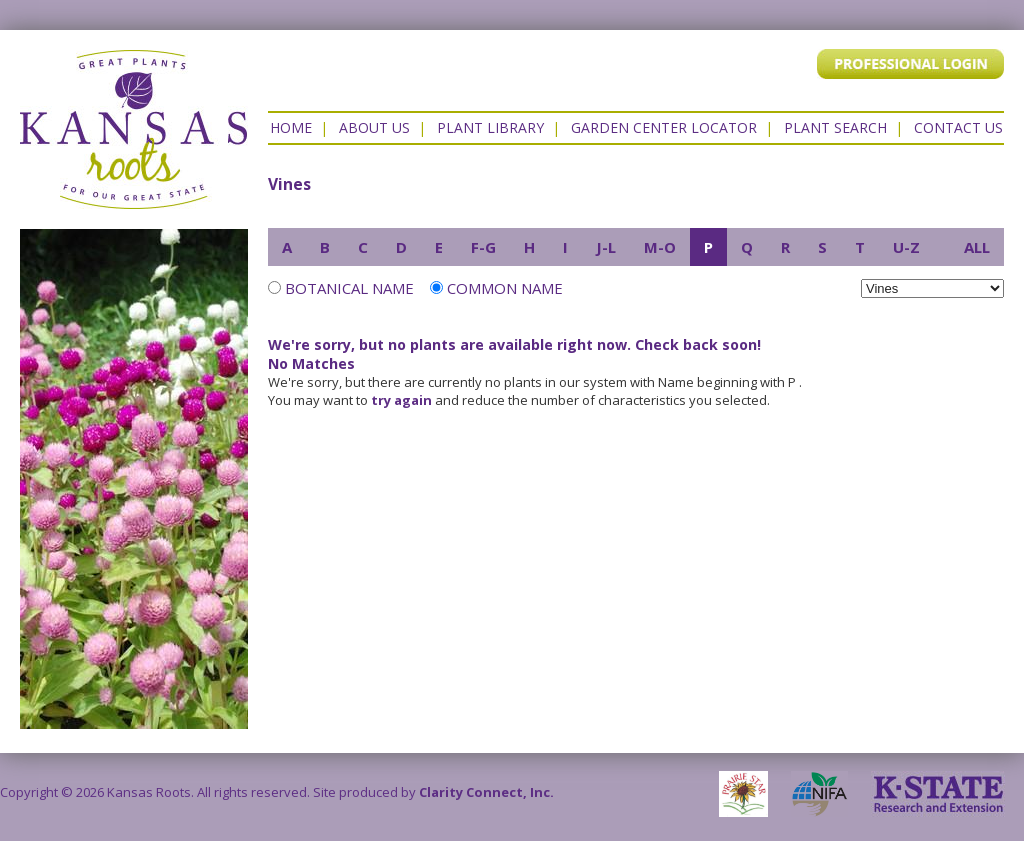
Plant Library (490, 127)
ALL (977, 247)
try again (401, 400)
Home (291, 127)
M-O (660, 247)
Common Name (496, 288)
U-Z (906, 247)
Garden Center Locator (664, 127)
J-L (606, 247)
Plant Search (835, 127)
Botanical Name (349, 288)
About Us (374, 127)
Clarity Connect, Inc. (486, 792)
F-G (483, 247)
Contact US (958, 127)
